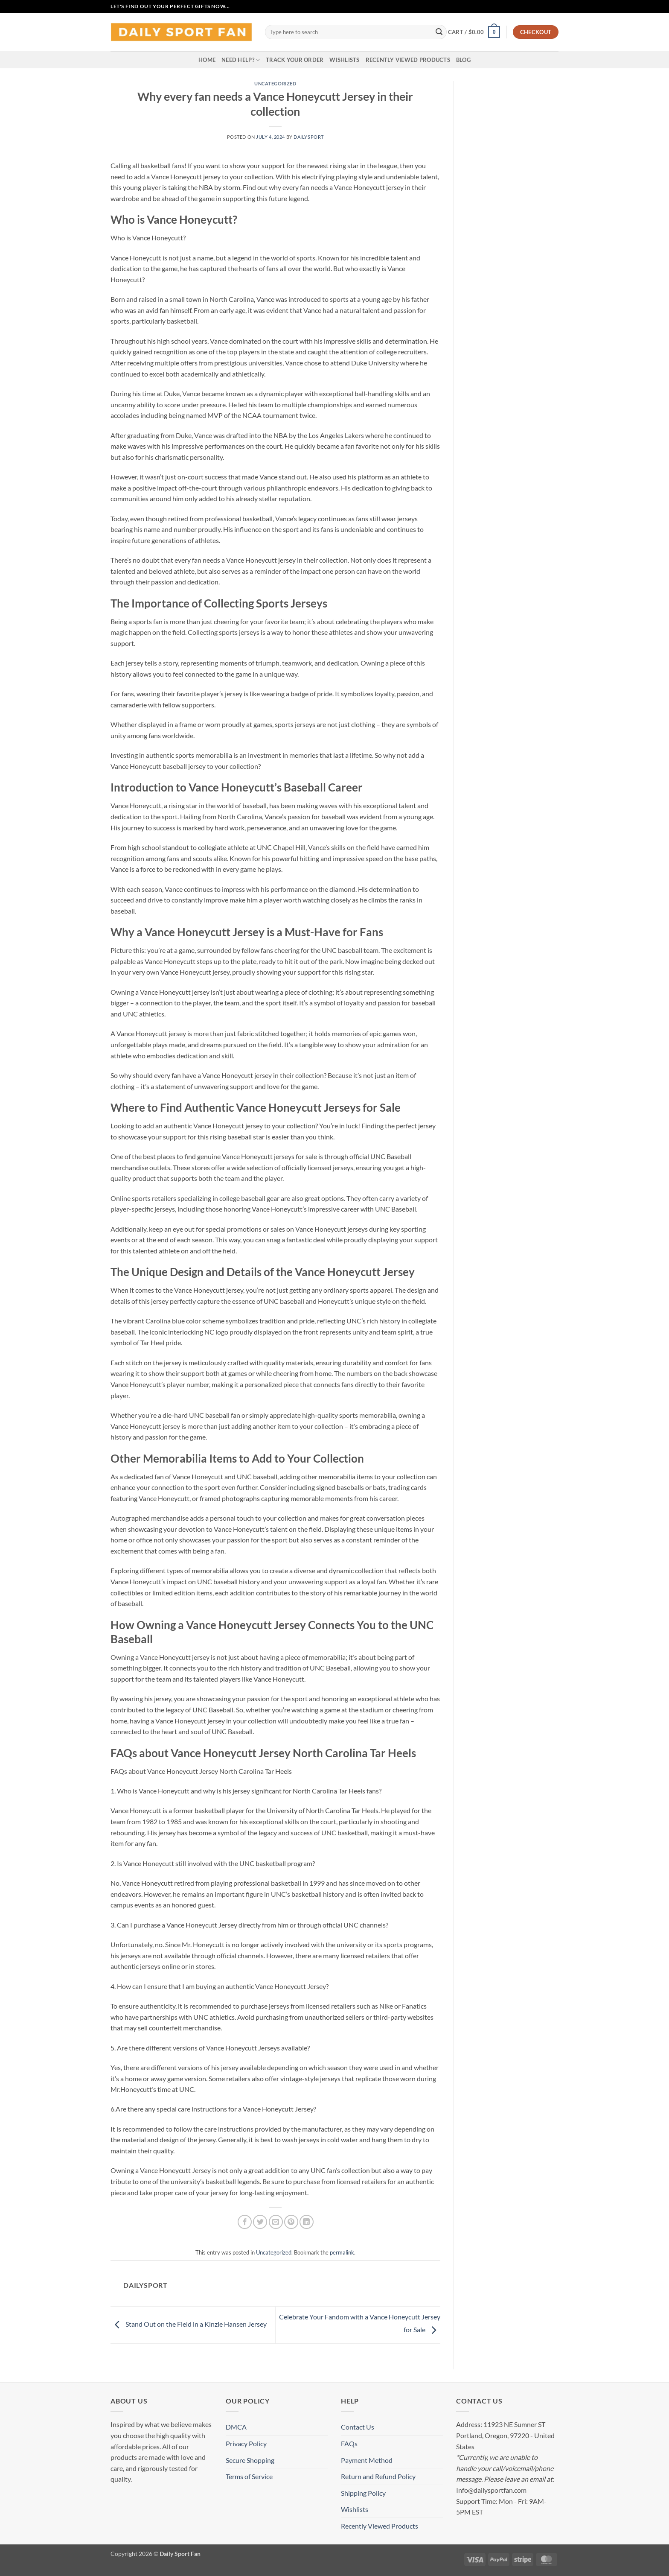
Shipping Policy (363, 2493)
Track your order (294, 59)
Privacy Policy (246, 2443)
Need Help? (240, 60)
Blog (463, 59)
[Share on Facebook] (245, 2222)
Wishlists (344, 59)
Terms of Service (249, 2476)
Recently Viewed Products (408, 59)
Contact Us (357, 2427)
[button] (474, 32)
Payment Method (367, 2460)
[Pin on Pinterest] (291, 2222)
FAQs (349, 2443)
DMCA (236, 2427)
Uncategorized (275, 83)
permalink (342, 2252)
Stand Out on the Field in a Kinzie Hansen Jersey (189, 2324)
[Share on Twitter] (260, 2222)
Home (206, 59)
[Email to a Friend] (276, 2222)
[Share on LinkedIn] (307, 2222)
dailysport (309, 137)
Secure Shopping (250, 2460)
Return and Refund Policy (378, 2476)
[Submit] (439, 32)
